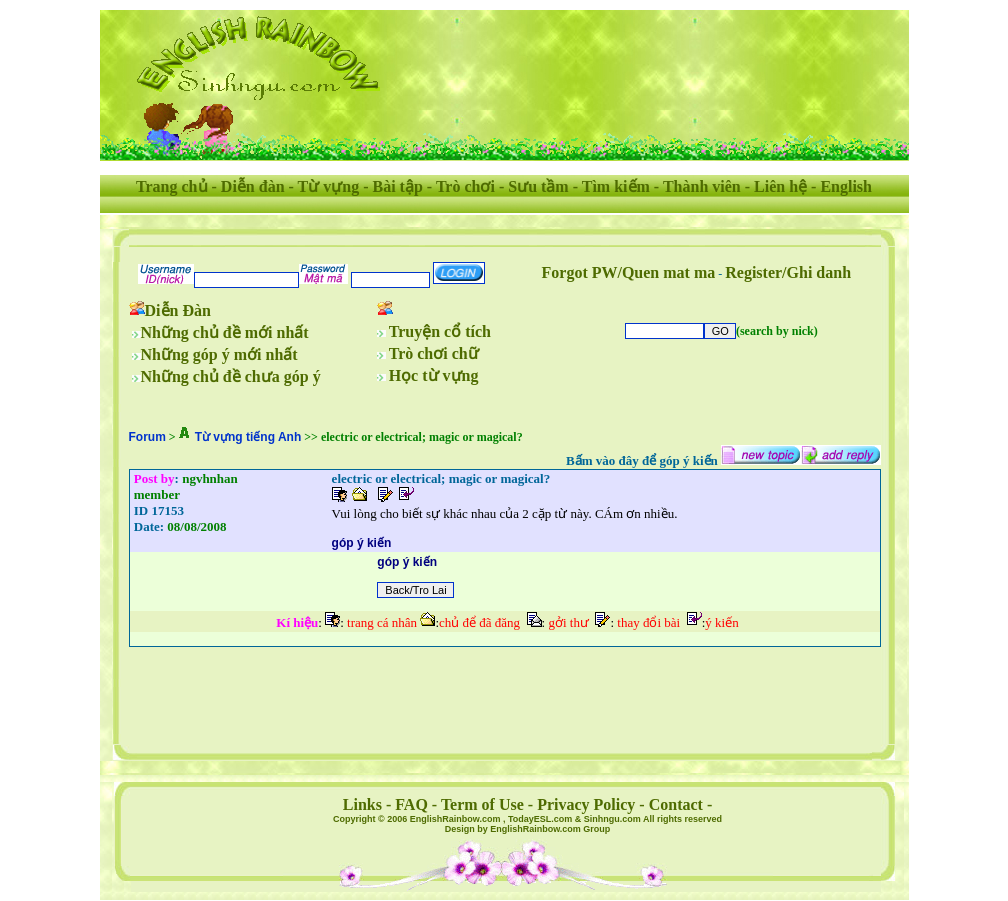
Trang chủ (171, 186)
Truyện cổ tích (440, 331)
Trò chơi (465, 186)
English (846, 186)
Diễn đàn (253, 186)
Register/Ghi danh (788, 272)
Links (362, 804)
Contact (676, 804)
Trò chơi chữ (434, 353)
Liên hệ (780, 186)
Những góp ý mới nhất (219, 354)
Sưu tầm (538, 186)
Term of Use (482, 804)
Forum (147, 437)
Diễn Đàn (178, 310)
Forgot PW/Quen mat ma (629, 272)
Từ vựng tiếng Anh (248, 437)
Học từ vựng (434, 375)
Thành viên (702, 186)
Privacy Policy (586, 804)
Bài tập (397, 186)
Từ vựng (329, 186)
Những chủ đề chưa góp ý (231, 376)
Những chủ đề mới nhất (225, 332)
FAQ (411, 804)
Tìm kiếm (616, 186)
